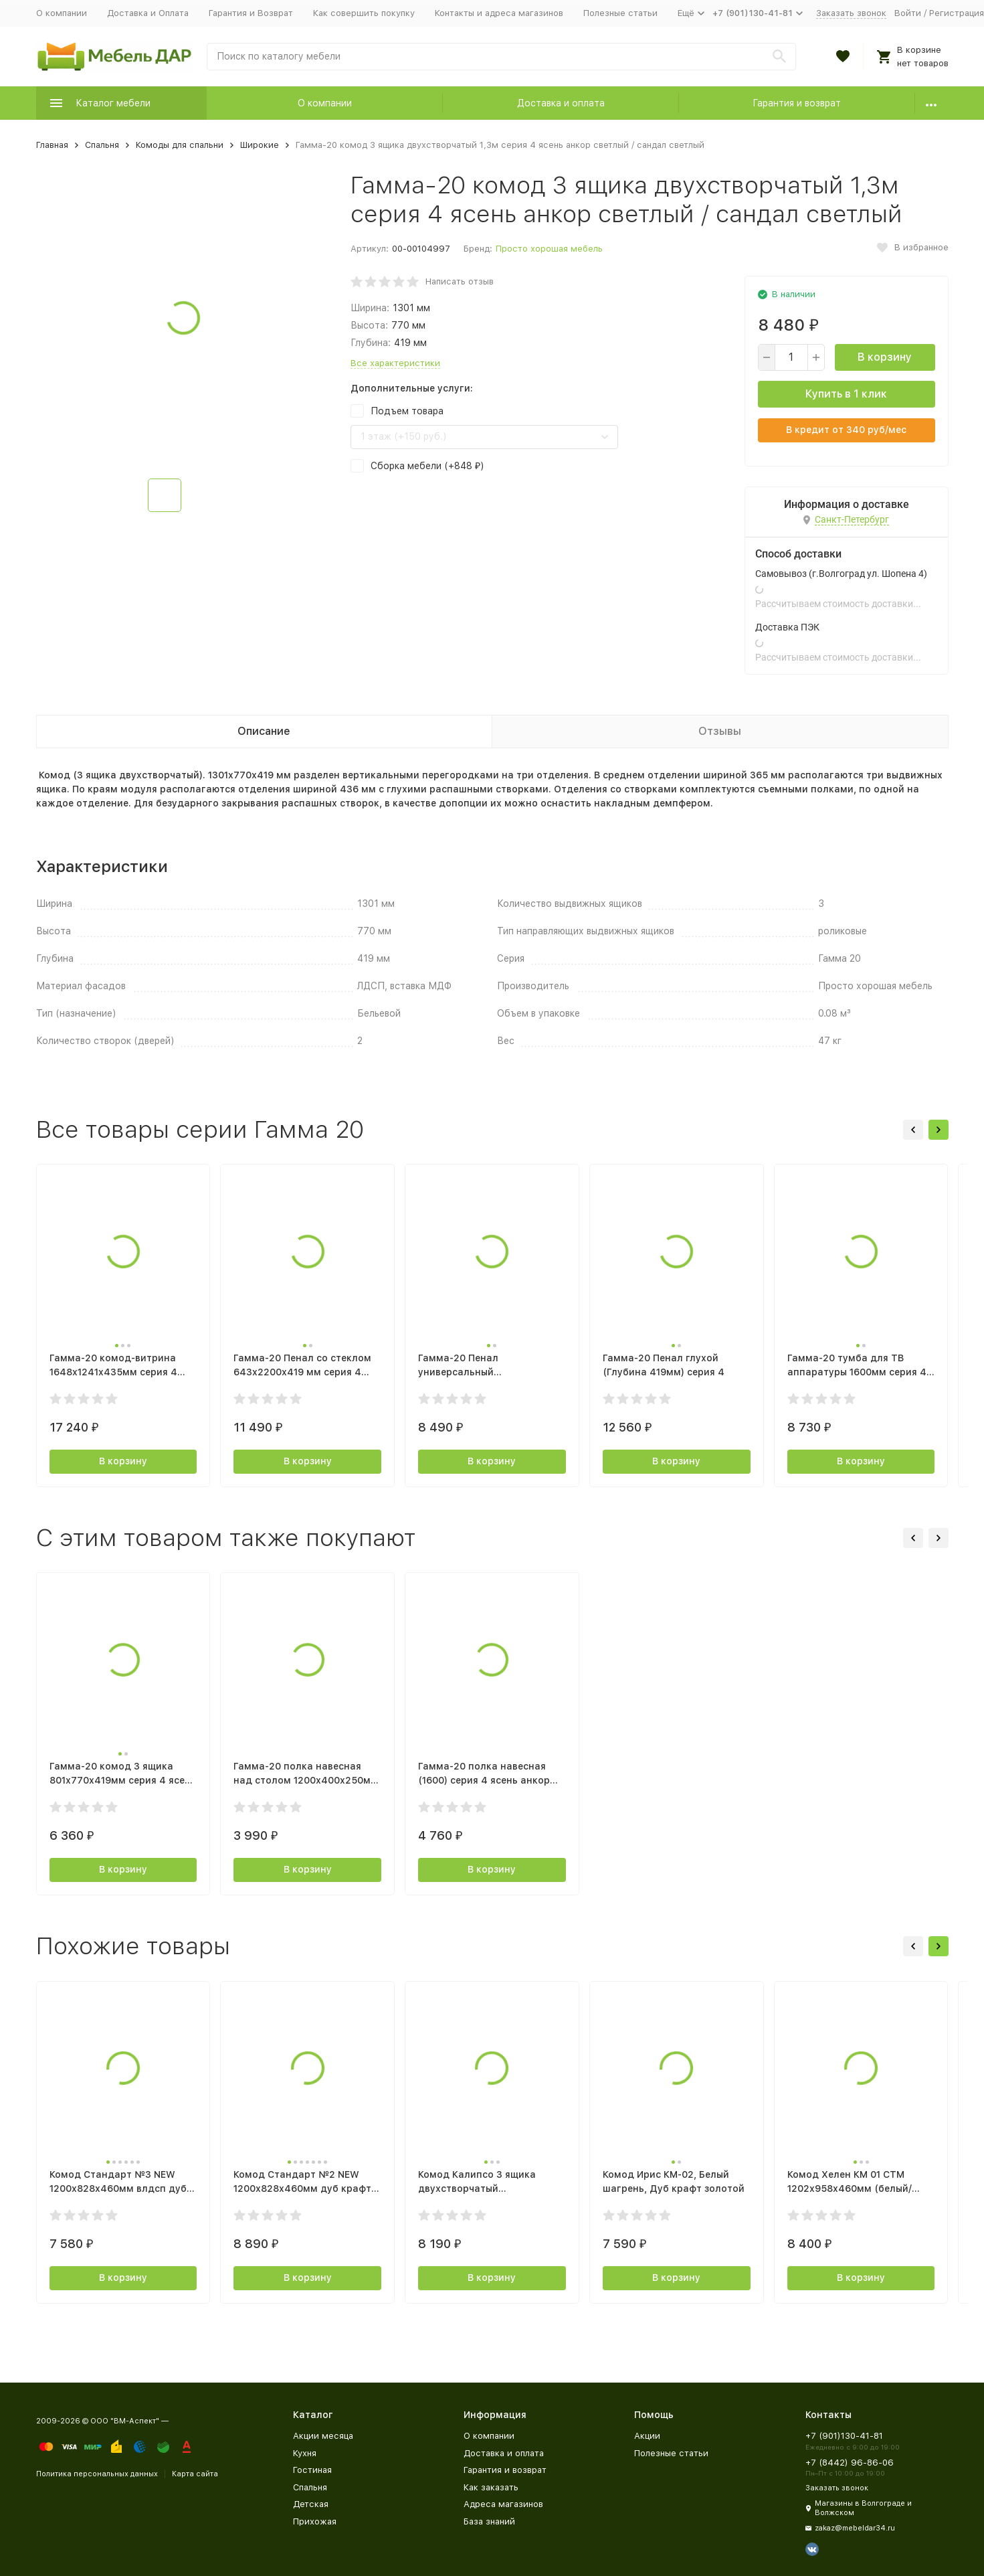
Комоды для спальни (179, 145)
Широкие (259, 145)
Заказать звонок (851, 13)
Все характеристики (395, 363)
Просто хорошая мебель (549, 249)
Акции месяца (323, 2436)
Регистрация (956, 13)
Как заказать (491, 2487)
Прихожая (314, 2521)
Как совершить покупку (364, 13)
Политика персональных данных (97, 2474)
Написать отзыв (459, 281)
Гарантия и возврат (797, 103)
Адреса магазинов (503, 2504)
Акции (647, 2436)
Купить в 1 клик (846, 394)
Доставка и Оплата (148, 13)
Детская (310, 2504)
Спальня (102, 145)
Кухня (304, 2453)
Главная (52, 145)
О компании (61, 13)
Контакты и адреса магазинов (499, 13)
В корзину (885, 357)
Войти (907, 13)
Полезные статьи (620, 13)
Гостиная (312, 2470)
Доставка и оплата (561, 103)
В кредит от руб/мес (846, 429)
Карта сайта (195, 2474)
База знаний (489, 2521)
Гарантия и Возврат (251, 13)
